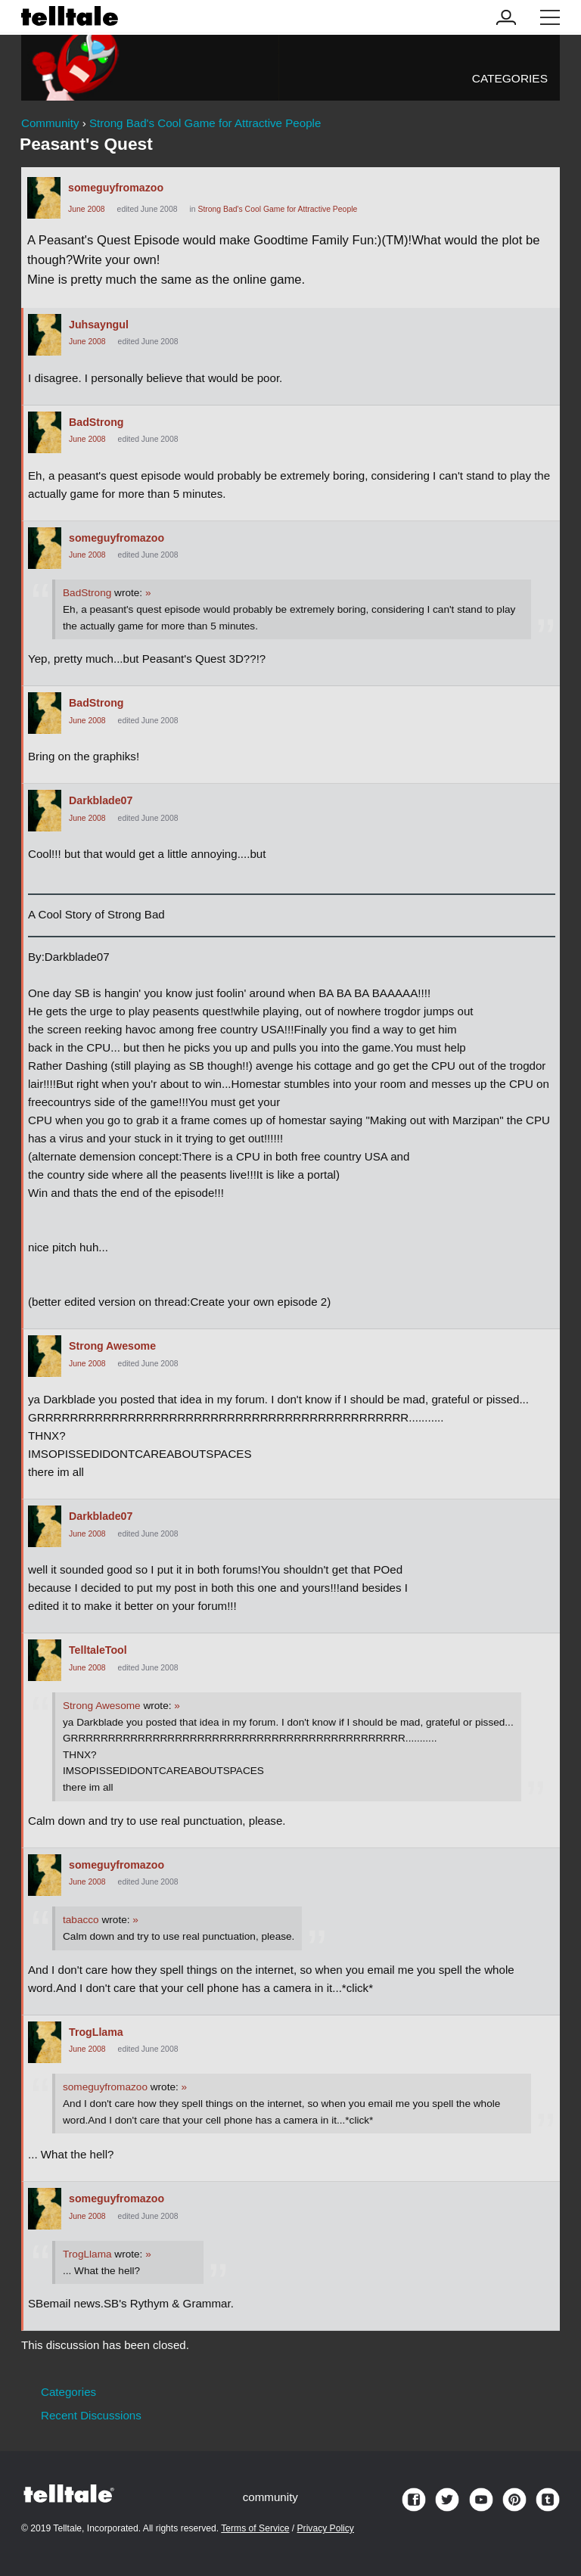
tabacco (81, 1919)
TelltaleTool (98, 1650)
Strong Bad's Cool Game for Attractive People (277, 209)
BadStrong (96, 422)
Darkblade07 (100, 800)
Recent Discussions (91, 2415)
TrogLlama (96, 2032)
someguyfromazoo (115, 188)
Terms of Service (255, 2528)
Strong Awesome (112, 1346)
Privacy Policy (325, 2528)
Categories (510, 78)
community (270, 2497)
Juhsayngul (99, 325)
